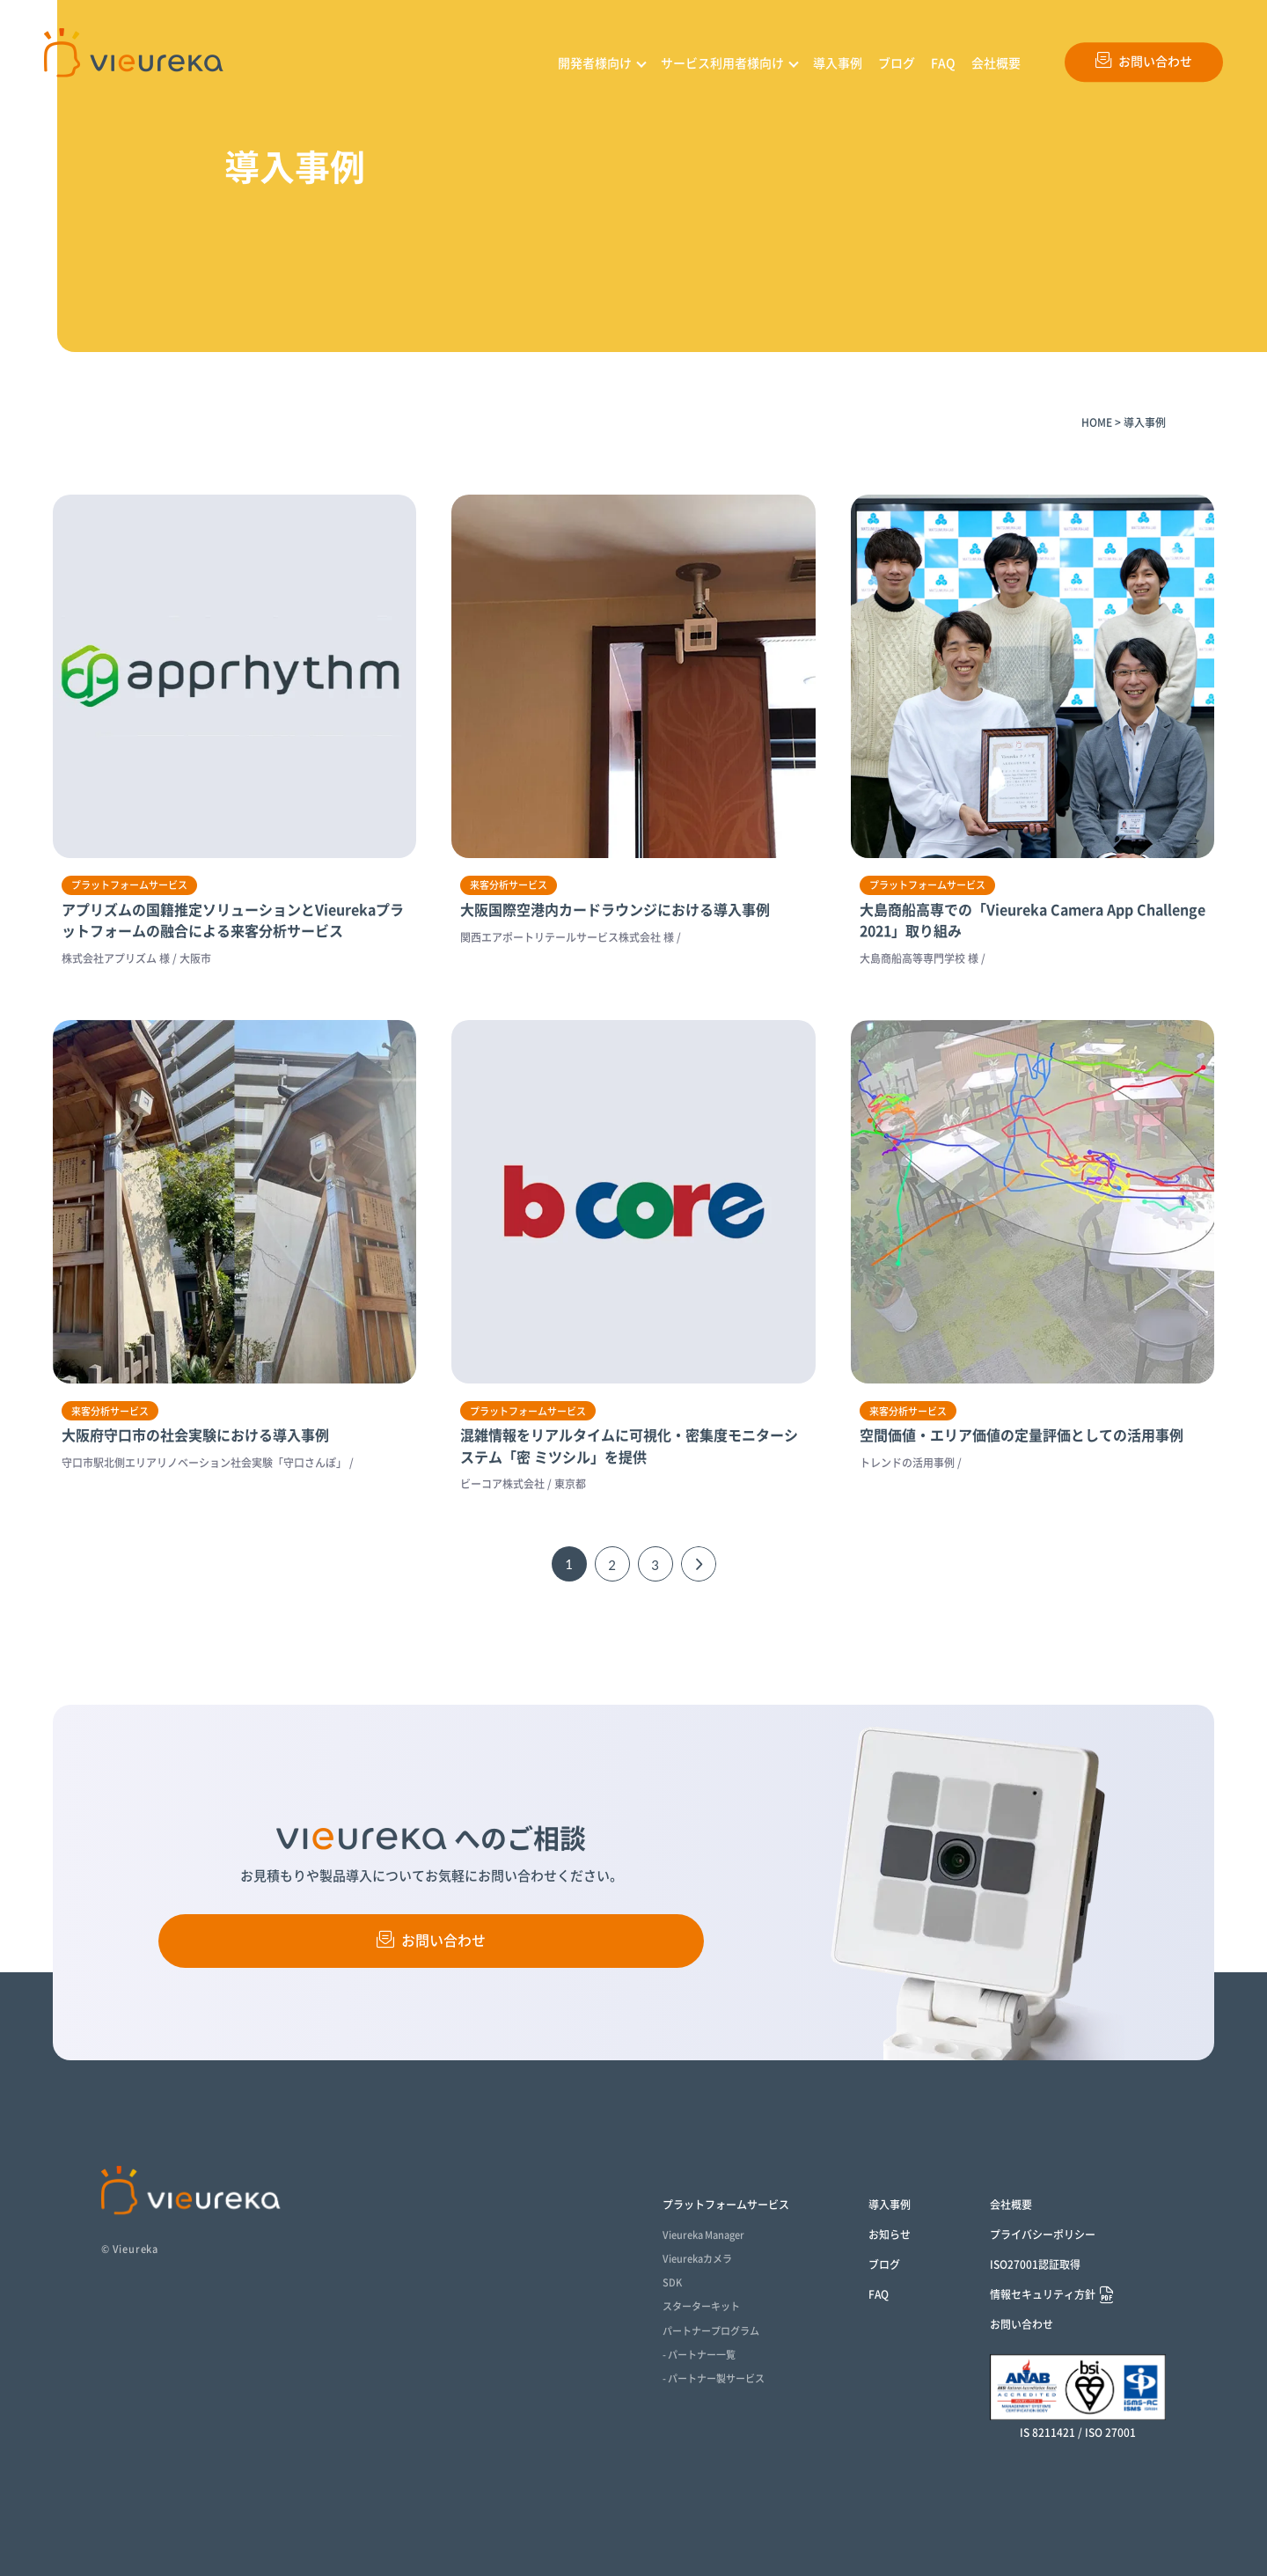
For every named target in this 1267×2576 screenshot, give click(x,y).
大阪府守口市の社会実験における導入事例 (195, 1435)
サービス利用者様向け (722, 63)
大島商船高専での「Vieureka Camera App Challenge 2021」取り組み (1032, 920)
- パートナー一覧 (699, 2354)
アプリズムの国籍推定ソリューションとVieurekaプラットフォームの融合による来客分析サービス (233, 920)
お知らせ (889, 2234)
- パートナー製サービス (714, 2378)
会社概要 (996, 63)
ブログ (896, 63)
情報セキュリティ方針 (1042, 2294)
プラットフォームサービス (726, 2204)
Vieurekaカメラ (697, 2259)
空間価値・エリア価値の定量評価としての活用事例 (1021, 1435)
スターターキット (701, 2306)
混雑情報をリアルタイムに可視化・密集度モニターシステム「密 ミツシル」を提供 (629, 1446)
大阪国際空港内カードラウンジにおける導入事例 (615, 910)
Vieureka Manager (703, 2235)
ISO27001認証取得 (1035, 2264)
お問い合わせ (1143, 60)
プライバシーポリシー (1042, 2234)
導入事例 (837, 63)
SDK (672, 2282)
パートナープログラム (711, 2331)
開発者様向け (595, 63)
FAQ (943, 63)
